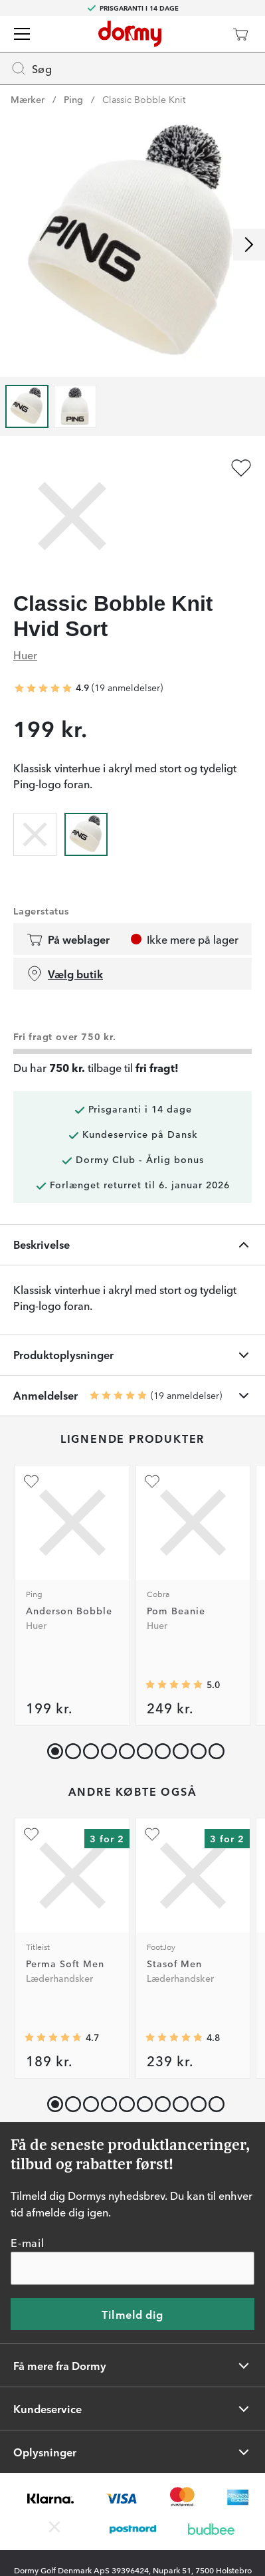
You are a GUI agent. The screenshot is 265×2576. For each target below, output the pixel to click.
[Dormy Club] (201, 34)
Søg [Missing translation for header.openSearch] (31, 68)
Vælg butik (65, 974)
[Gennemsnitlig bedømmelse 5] (174, 1685)
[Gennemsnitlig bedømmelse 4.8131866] (174, 2038)
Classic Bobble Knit (143, 99)
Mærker (27, 99)
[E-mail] (132, 2269)
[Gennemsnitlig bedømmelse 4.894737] (43, 689)
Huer (25, 654)
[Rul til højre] (249, 245)
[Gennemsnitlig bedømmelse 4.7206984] (53, 2038)
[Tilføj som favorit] (241, 468)
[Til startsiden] (129, 34)
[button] (70, 1748)
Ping (73, 99)
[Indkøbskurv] (240, 34)
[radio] (35, 832)
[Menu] (22, 34)
